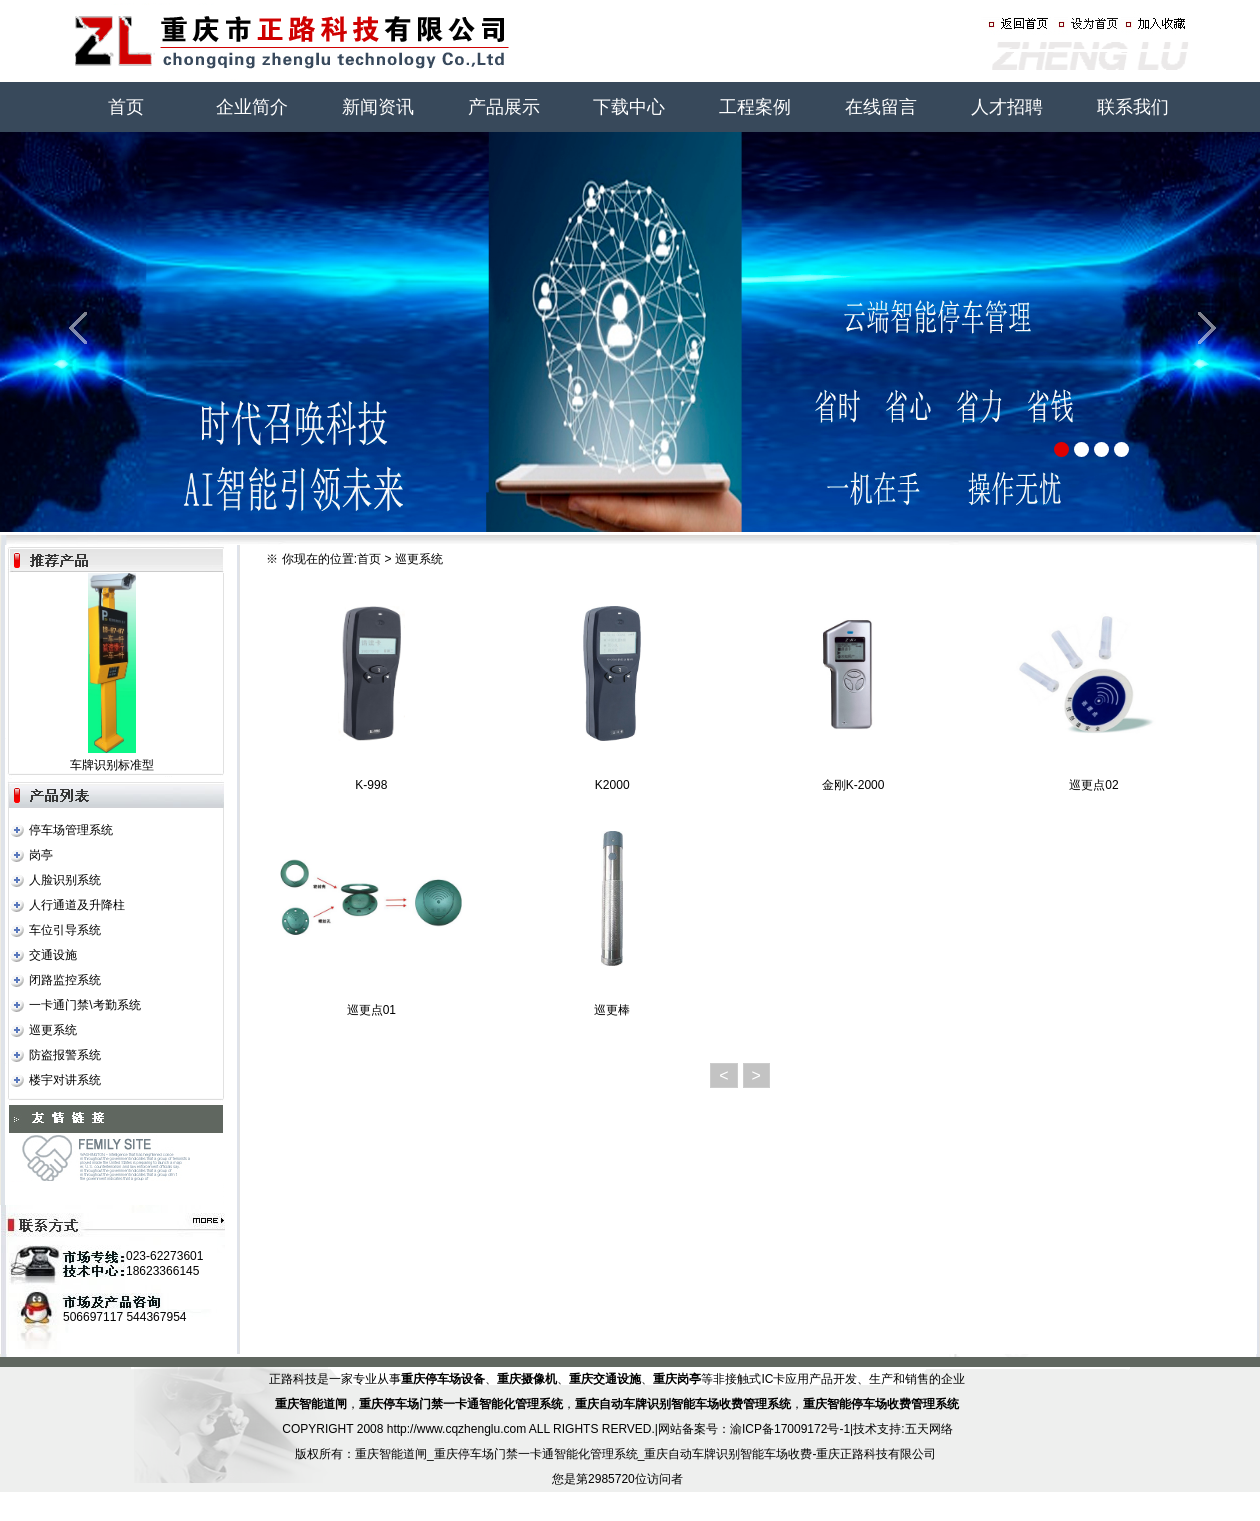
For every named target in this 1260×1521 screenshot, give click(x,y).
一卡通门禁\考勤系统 (84, 1005)
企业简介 (252, 107)
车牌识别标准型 (112, 765)
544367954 (156, 1317)
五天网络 (929, 1429)
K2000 (612, 785)
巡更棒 (612, 1010)
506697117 (93, 1317)
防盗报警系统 (65, 1055)
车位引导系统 (65, 930)
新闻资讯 (378, 107)
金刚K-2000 (853, 785)
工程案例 (755, 107)
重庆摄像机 (527, 1379)
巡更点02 (1093, 785)
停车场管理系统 (71, 830)
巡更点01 (371, 1010)
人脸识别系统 (65, 880)
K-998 (371, 785)
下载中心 (629, 107)
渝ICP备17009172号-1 (790, 1429)
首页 (126, 107)
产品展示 (504, 107)
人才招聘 (1007, 107)
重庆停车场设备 (443, 1379)
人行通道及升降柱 (77, 905)
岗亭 (41, 855)
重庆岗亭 (677, 1379)
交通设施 (53, 955)
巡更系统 (53, 1030)
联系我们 (1133, 107)
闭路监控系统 (65, 980)
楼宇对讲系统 (65, 1080)
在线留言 (881, 107)
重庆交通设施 (605, 1379)
